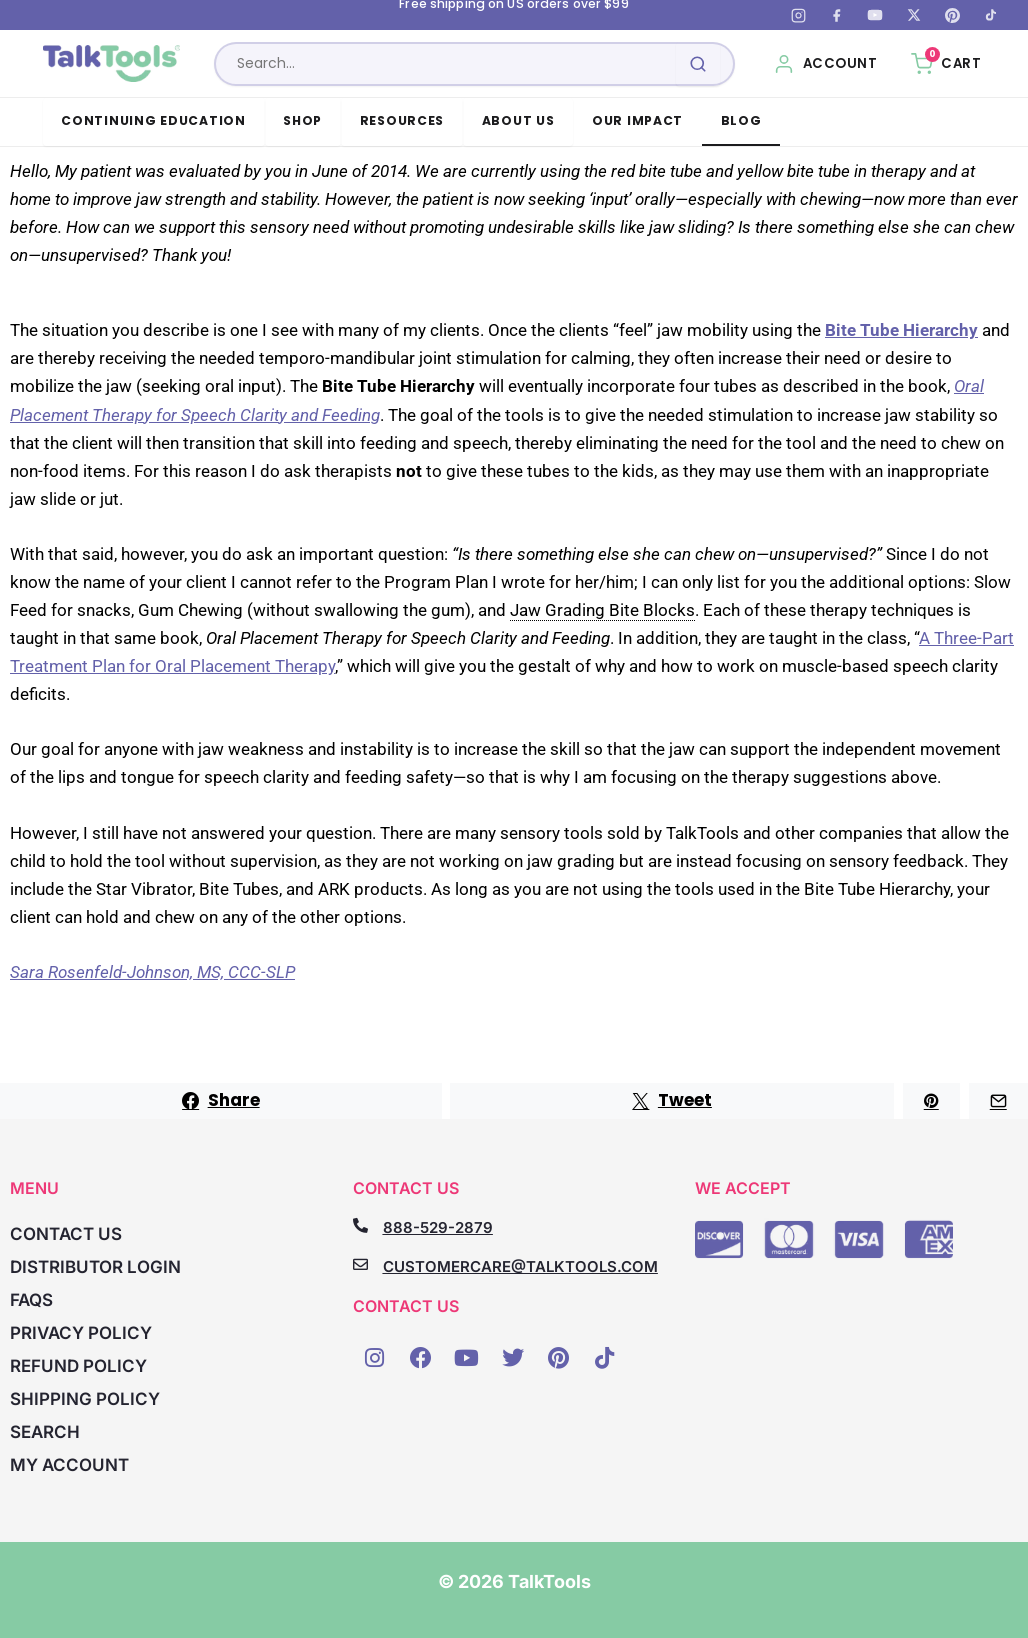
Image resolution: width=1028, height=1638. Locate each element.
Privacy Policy (81, 1333)
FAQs (31, 1300)
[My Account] (825, 64)
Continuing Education (153, 120)
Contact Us (66, 1234)
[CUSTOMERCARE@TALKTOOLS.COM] (360, 1264)
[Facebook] (837, 15)
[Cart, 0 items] (946, 64)
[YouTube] (875, 15)
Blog (741, 120)
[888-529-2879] (360, 1225)
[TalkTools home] (113, 64)
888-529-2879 (438, 1227)
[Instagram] (798, 15)
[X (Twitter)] (914, 15)
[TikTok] (991, 15)
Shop (302, 120)
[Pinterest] (952, 15)
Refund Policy (78, 1366)
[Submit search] (698, 64)
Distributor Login (95, 1267)
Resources (402, 120)
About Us (518, 120)
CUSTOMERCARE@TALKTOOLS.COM (520, 1266)
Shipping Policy (85, 1399)
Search (45, 1432)
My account (69, 1465)
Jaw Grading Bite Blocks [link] (602, 610)
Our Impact (637, 120)
